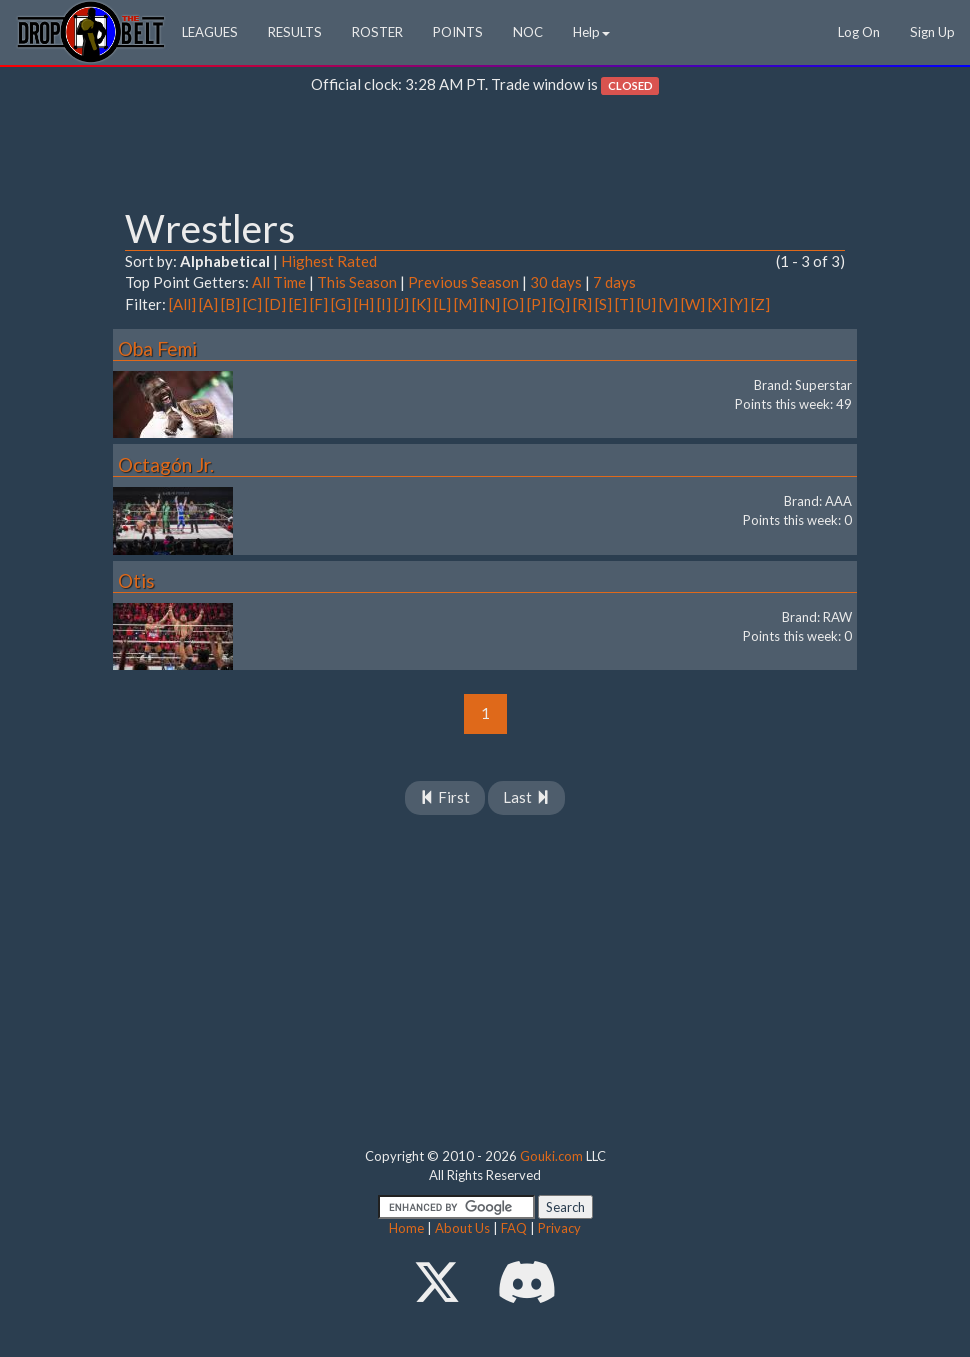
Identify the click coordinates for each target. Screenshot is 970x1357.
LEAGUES (210, 32)
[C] (252, 304)
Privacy (559, 1228)
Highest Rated (329, 261)
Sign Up (932, 32)
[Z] (760, 304)
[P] (536, 304)
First (445, 797)
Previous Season (463, 282)
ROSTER (377, 32)
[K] (421, 304)
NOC (528, 32)
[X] (717, 304)
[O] (513, 304)
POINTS (458, 32)
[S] (603, 304)
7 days (614, 282)
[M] (465, 304)
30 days (556, 282)
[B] (230, 304)
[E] (298, 304)
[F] (319, 304)
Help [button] (591, 32)
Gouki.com (551, 1156)
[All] (182, 304)
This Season (357, 282)
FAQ (514, 1228)
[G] (341, 304)
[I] (384, 304)
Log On (859, 32)
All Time (279, 282)
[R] (582, 304)
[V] (668, 304)
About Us (462, 1228)
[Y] (739, 304)
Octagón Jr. (166, 464)
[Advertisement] (485, 156)
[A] (208, 304)
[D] (275, 304)
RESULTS (295, 32)
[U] (646, 304)
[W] (693, 304)
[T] (624, 304)
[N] (490, 304)
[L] (442, 304)
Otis (136, 580)
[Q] (559, 304)
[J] (401, 304)
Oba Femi (157, 348)
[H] (364, 304)
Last (526, 797)
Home (406, 1228)
